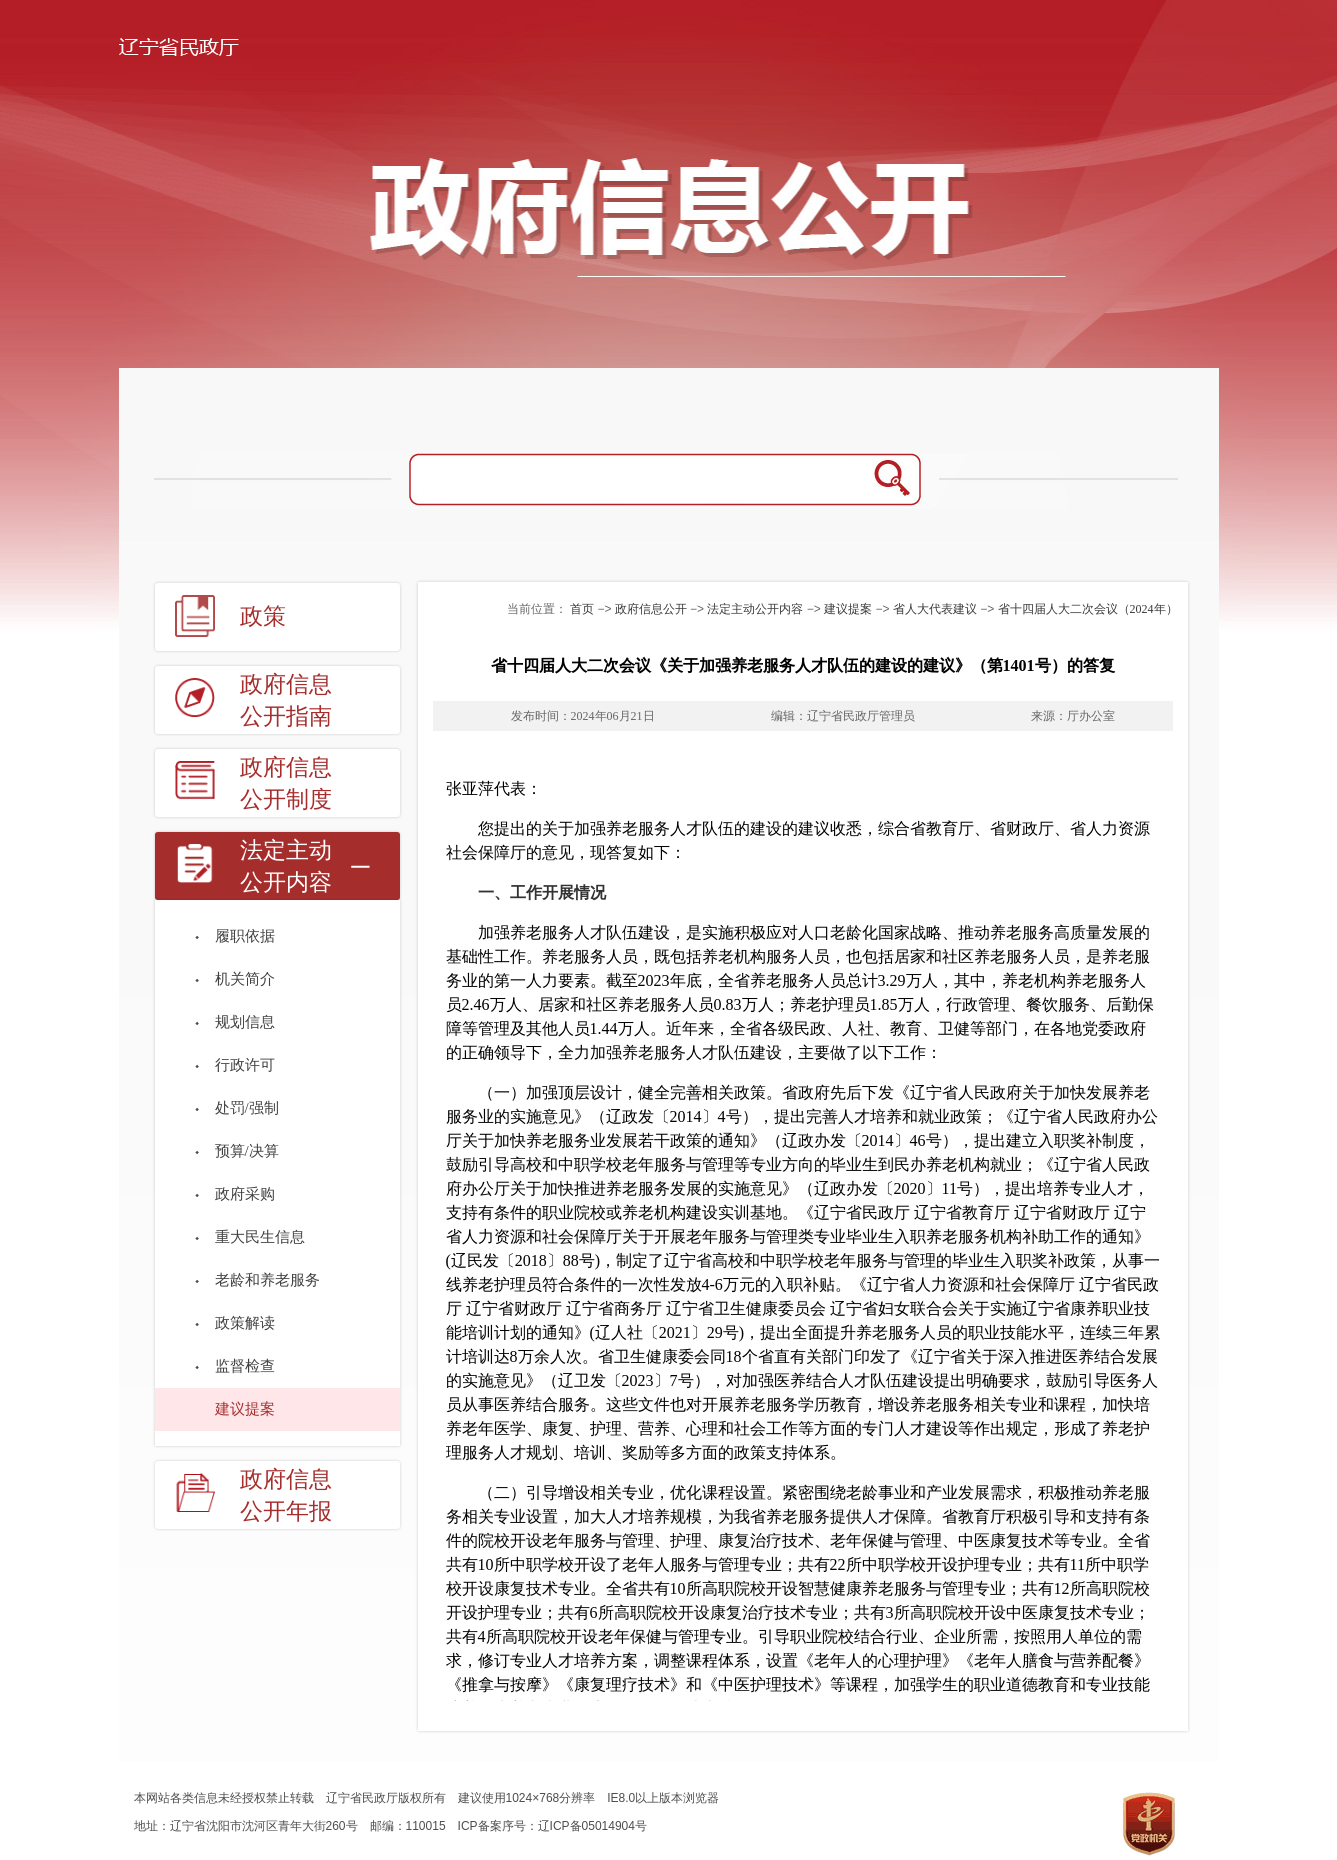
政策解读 (245, 1323)
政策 (263, 616)
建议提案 (245, 1409)
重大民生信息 (260, 1237)
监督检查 (245, 1366)
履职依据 (245, 936)
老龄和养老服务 (267, 1280)
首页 (582, 609)
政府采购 (245, 1194)
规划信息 (245, 1022)
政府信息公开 (651, 609)
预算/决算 (247, 1151)
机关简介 (245, 979)
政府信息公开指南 (286, 700)
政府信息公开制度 (286, 783)
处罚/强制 (247, 1108)
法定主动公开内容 (286, 866)
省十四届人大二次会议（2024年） (1088, 609)
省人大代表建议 (935, 609)
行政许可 (245, 1065)
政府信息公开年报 (286, 1495)
